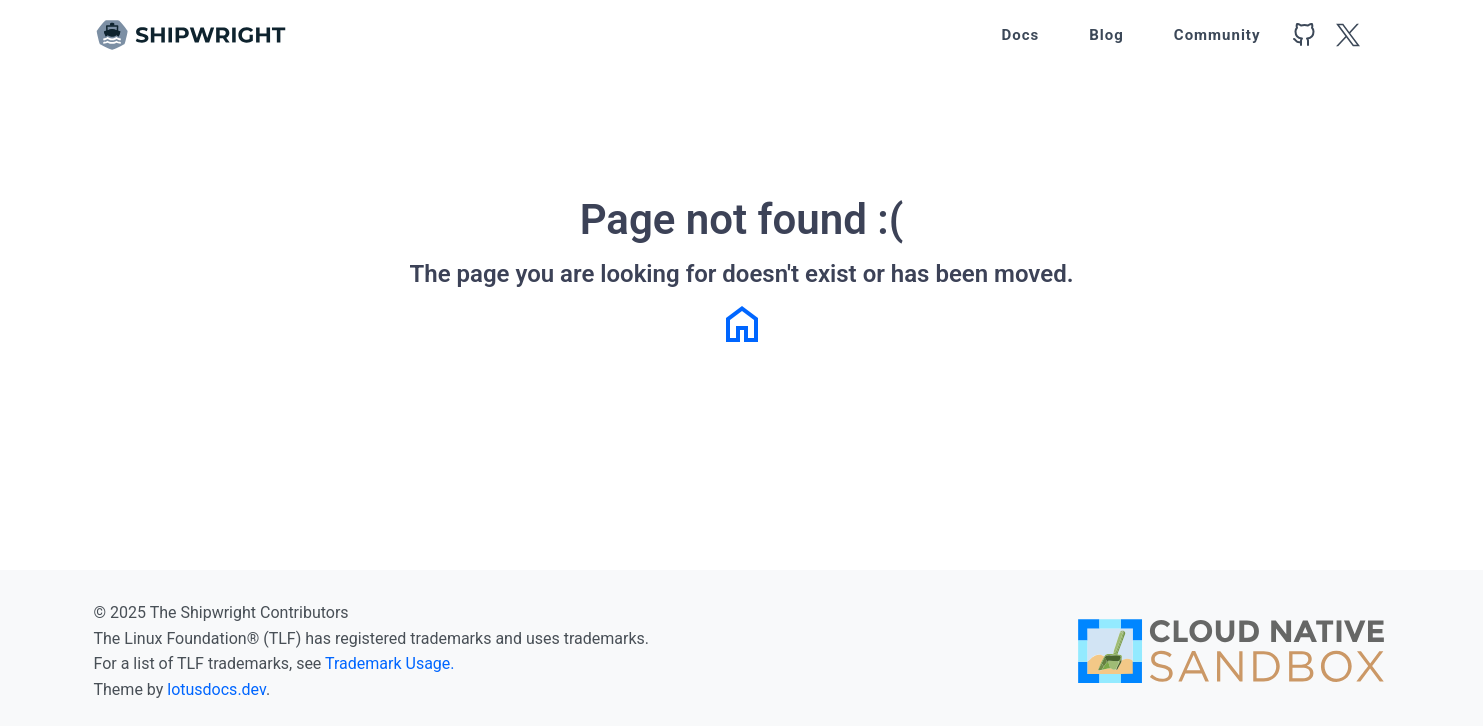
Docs (1020, 35)
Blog (1106, 35)
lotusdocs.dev (216, 689)
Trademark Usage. (390, 663)
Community (1217, 35)
